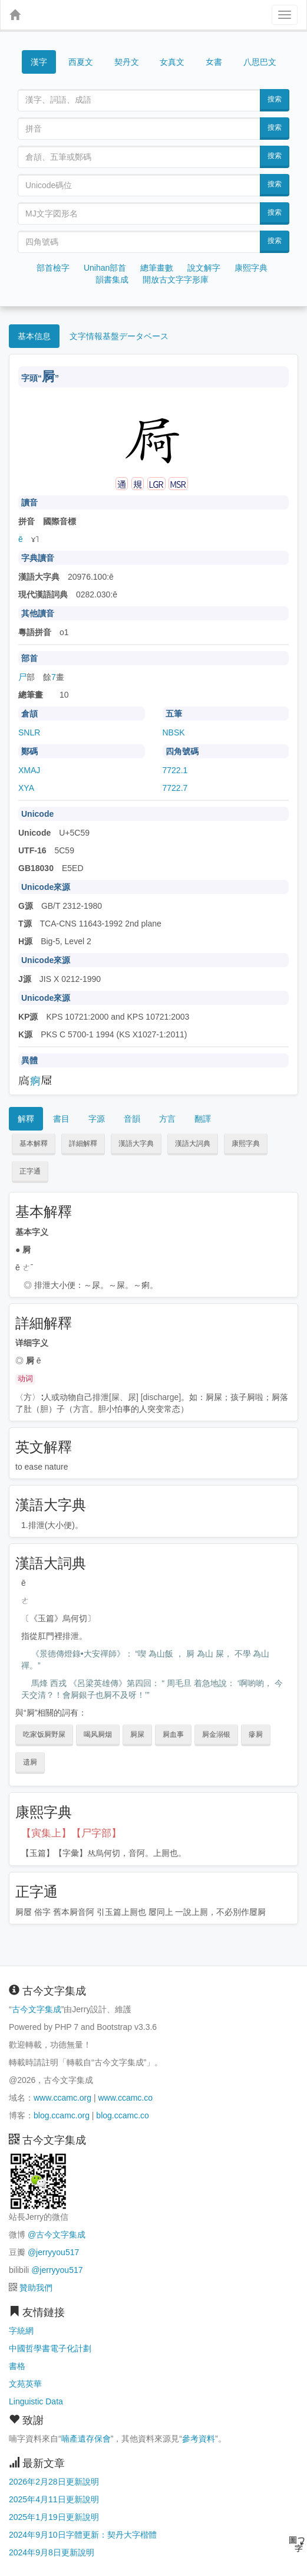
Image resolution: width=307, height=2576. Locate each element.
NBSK (174, 732)
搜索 (275, 99)
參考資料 (198, 2438)
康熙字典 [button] (246, 1143)
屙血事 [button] (173, 1734)
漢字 (39, 62)
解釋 (26, 1118)
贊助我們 (35, 2287)
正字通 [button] (30, 1171)
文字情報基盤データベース (119, 336)
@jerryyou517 (53, 2252)
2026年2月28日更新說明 (54, 2481)
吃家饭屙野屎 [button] (44, 1734)
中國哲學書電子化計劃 (50, 2348)
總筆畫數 (156, 267)
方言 (167, 1118)
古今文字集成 (36, 2009)
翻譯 (202, 1118)
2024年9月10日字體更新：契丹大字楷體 (83, 2534)
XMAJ (29, 770)
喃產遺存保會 (86, 2438)
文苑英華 (25, 2383)
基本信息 (34, 336)
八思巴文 (259, 62)
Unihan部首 (105, 267)
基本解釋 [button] (33, 1143)
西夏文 (80, 62)
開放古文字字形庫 (176, 279)
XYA (26, 788)
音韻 (132, 1118)
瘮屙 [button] (256, 1734)
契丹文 (126, 62)
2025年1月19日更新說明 (54, 2517)
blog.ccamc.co (122, 2115)
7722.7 (175, 788)
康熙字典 (251, 267)
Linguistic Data (36, 2401)
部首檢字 (53, 267)
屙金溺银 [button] (216, 1734)
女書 (214, 61)
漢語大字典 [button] (136, 1143)
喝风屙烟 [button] (98, 1734)
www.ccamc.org (62, 2097)
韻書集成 (111, 279)
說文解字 (203, 267)
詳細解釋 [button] (83, 1143)
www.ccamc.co (125, 2097)
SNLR (29, 732)
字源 (96, 1118)
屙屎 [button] (137, 1734)
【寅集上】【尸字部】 (71, 1833)
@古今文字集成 (56, 2234)
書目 (61, 1118)
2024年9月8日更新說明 (51, 2552)
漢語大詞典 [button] (192, 1143)
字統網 (21, 2330)
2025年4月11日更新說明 (54, 2499)
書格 (17, 2366)
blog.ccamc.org (62, 2115)
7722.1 (175, 770)
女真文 (172, 62)
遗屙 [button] (30, 1762)
